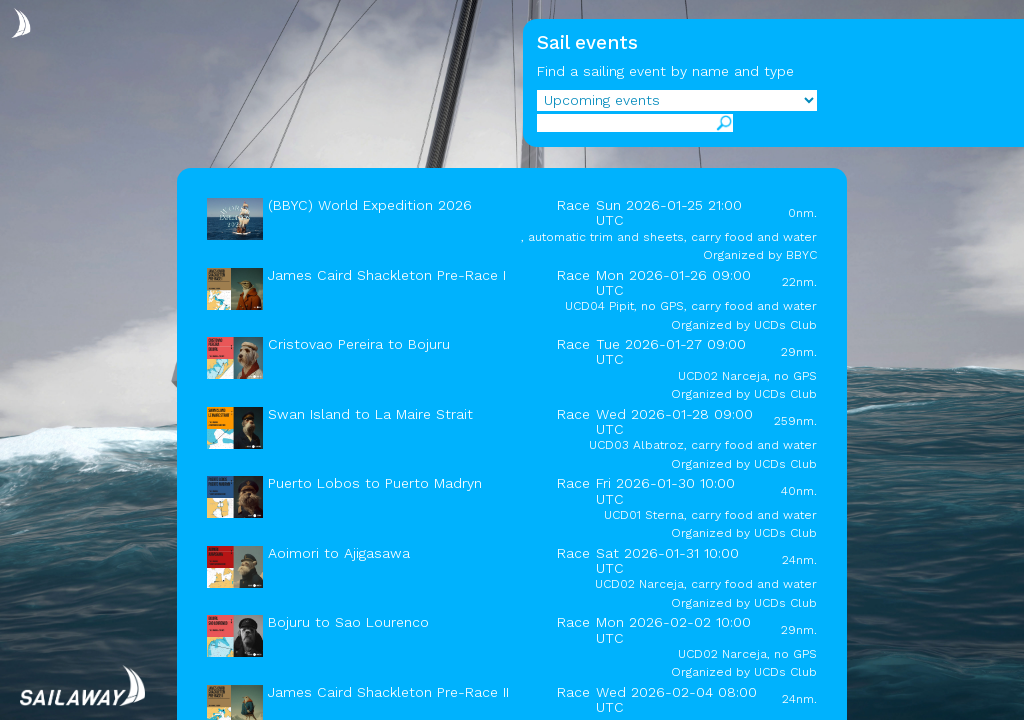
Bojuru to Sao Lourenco (348, 622)
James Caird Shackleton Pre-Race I (387, 275)
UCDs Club (785, 325)
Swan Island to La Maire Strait (370, 414)
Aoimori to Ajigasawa (339, 553)
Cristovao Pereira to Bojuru (359, 344)
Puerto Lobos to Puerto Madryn (375, 483)
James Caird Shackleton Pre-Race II (388, 692)
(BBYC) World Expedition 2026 (370, 205)
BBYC (801, 255)
